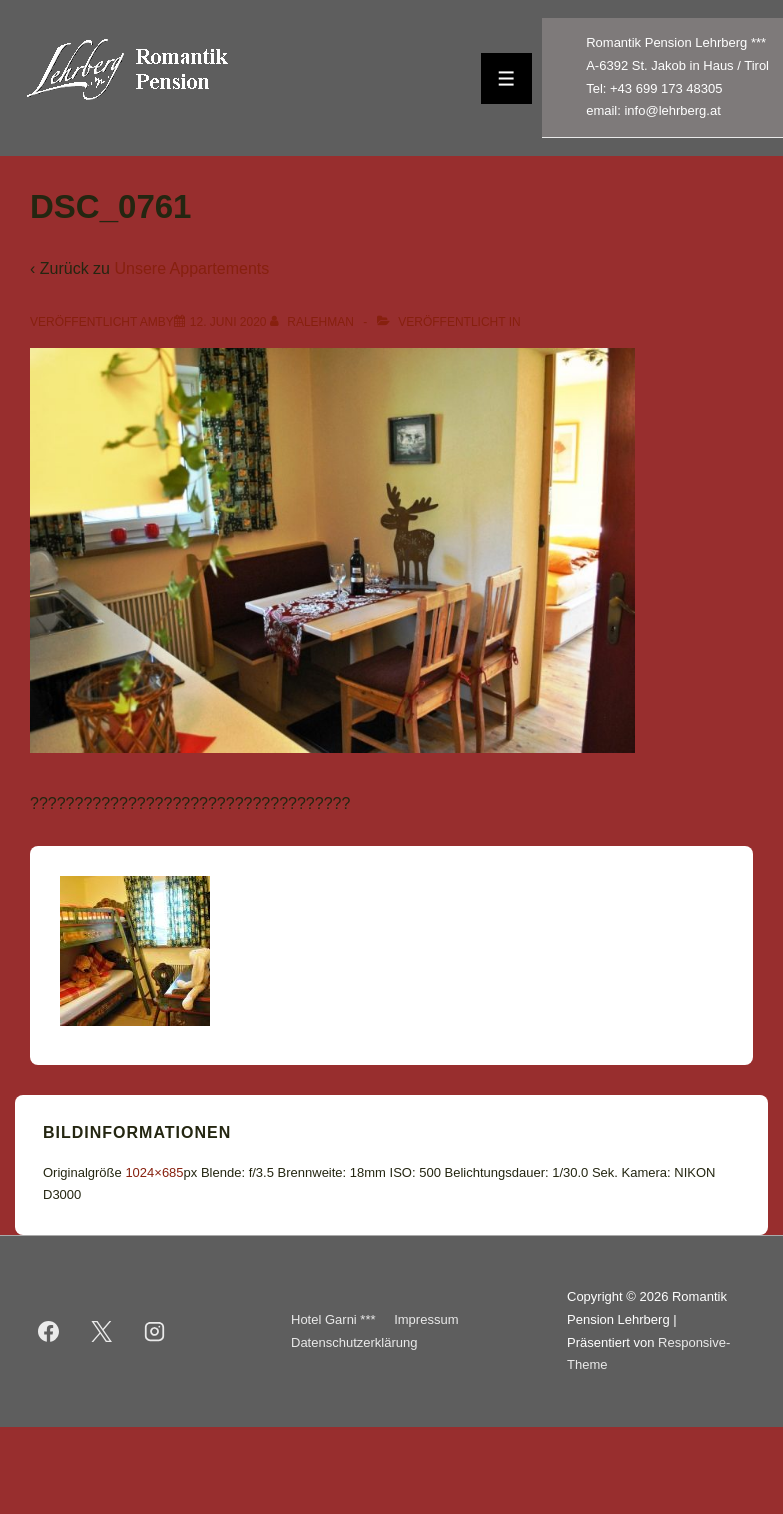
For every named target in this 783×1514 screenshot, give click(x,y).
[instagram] (155, 1332)
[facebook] (49, 1332)
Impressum (426, 1319)
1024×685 (154, 1172)
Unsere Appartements (191, 268)
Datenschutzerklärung (354, 1342)
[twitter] (102, 1332)
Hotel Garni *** (333, 1319)
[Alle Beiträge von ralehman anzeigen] (313, 322)
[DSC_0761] (228, 322)
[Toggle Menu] (506, 78)
